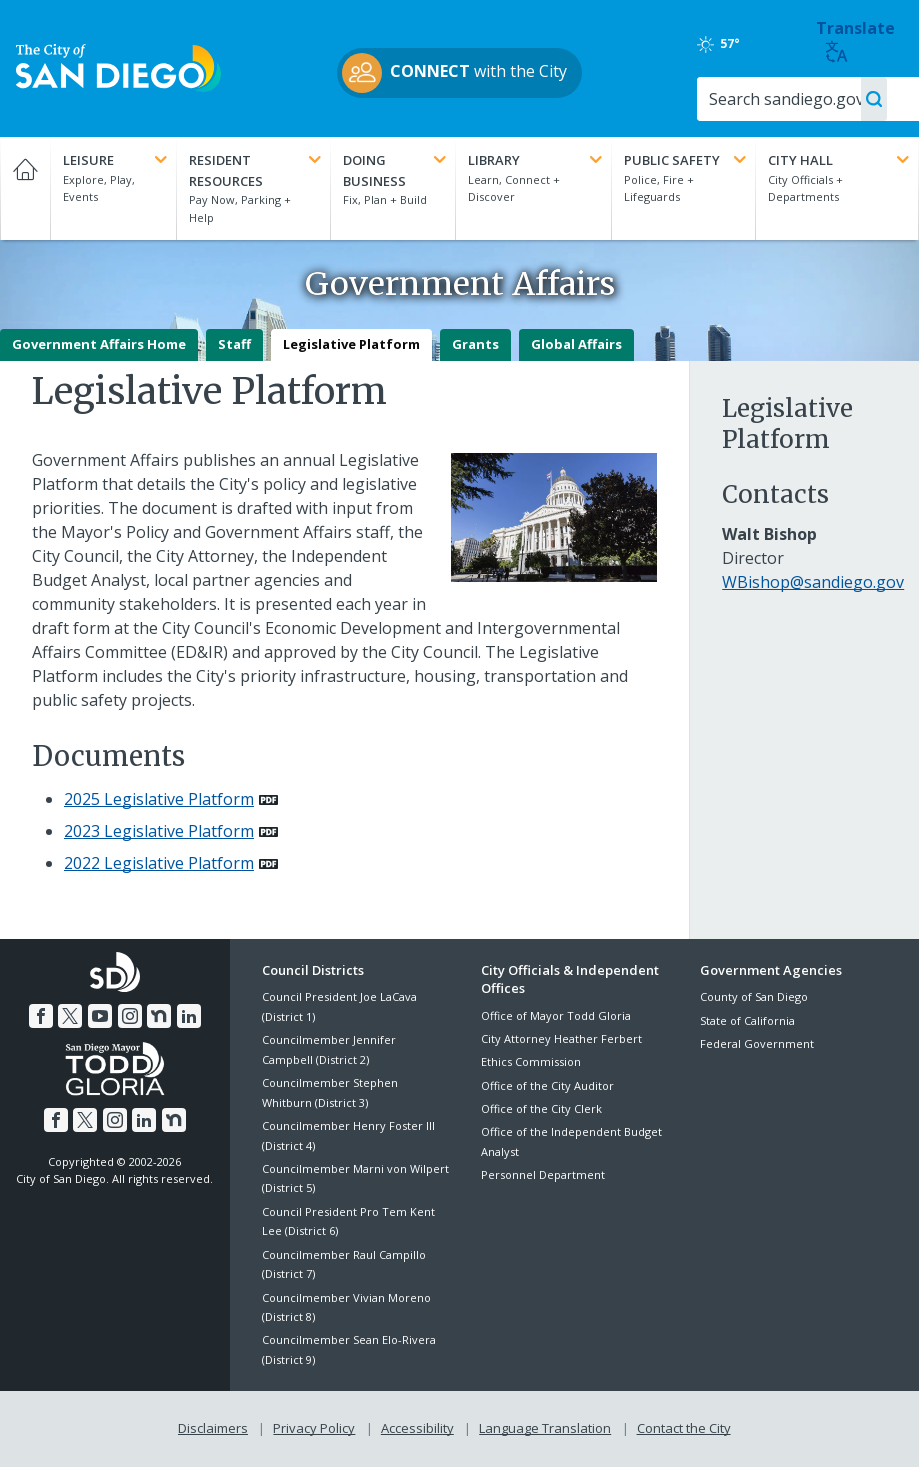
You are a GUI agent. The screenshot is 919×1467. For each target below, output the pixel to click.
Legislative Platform (351, 344)
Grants (475, 344)
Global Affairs (576, 344)
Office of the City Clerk (541, 1108)
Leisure (117, 160)
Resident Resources (256, 170)
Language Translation (545, 1428)
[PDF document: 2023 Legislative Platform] (171, 831)
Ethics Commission (531, 1061)
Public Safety (687, 160)
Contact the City (684, 1428)
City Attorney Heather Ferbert (561, 1038)
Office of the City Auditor (547, 1085)
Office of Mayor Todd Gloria (556, 1015)
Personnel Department (543, 1174)
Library (537, 160)
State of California (747, 1020)
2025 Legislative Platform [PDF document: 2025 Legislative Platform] (159, 799)
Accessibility (417, 1428)
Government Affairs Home (99, 344)
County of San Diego (754, 996)
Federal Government (757, 1043)
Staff (234, 344)
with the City (454, 73)
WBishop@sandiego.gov (813, 582)
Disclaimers (213, 1428)
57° (718, 44)
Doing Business (396, 170)
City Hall (840, 160)
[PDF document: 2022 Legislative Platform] (171, 863)
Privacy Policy (314, 1428)
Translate (855, 40)
